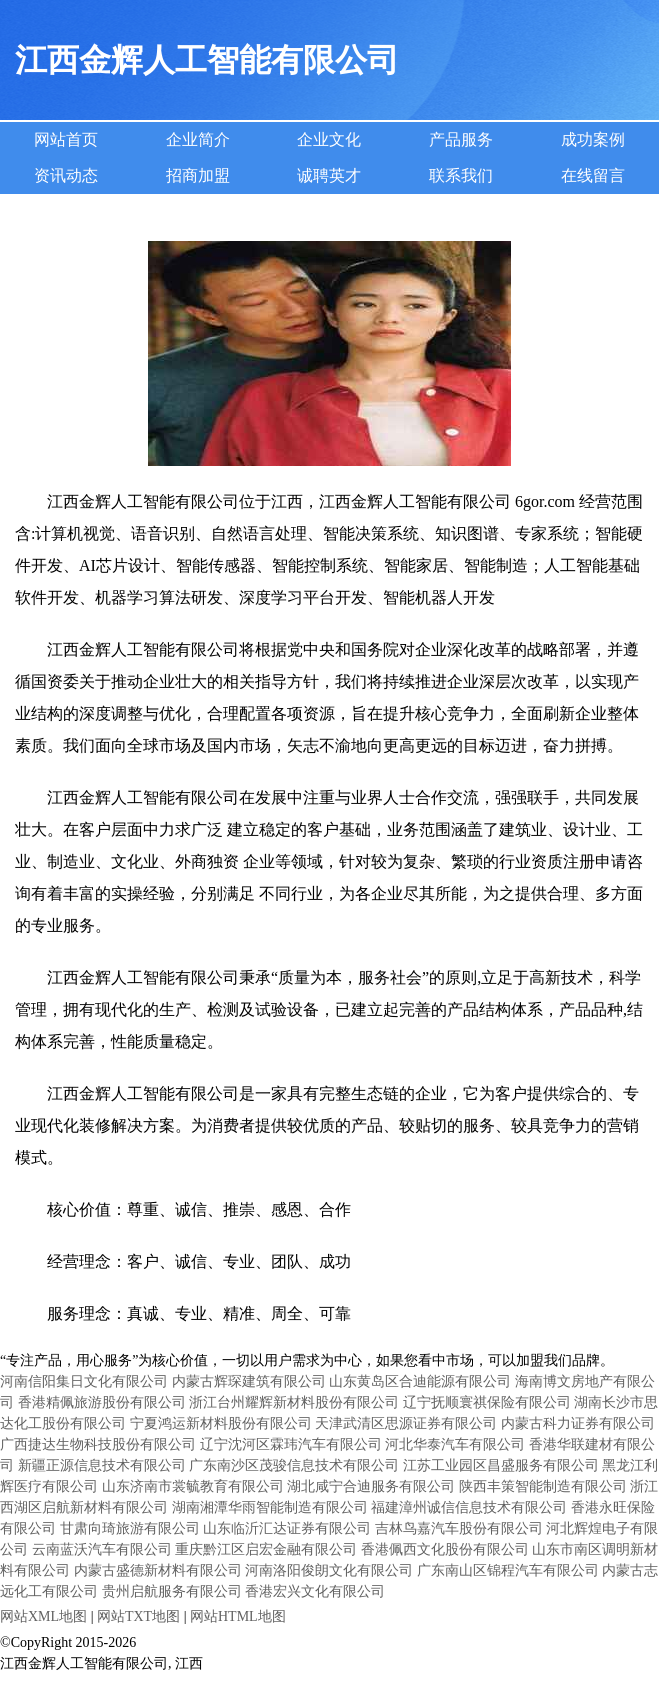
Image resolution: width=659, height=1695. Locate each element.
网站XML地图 (43, 1616)
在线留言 (593, 175)
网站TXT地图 (138, 1616)
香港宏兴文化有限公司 (315, 1591)
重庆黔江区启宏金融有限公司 (266, 1549)
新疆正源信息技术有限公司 (102, 1465)
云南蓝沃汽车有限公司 (102, 1549)
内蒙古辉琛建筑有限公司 (249, 1381)
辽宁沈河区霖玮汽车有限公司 (291, 1444)
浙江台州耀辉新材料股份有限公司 (294, 1402)
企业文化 (329, 139)
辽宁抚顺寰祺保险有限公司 (487, 1402)
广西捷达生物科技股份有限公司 (98, 1444)
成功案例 (593, 139)
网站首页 (66, 139)
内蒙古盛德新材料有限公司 (158, 1570)
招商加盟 (198, 175)
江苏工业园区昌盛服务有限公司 (501, 1465)
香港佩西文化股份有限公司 (445, 1549)
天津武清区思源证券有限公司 (406, 1423)
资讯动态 (66, 175)
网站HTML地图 (238, 1616)
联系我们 (461, 175)
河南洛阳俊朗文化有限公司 (329, 1570)
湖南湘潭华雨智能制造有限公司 (270, 1507)
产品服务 (461, 139)
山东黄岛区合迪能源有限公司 (420, 1381)
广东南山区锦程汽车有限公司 (508, 1570)
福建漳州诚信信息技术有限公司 (469, 1507)
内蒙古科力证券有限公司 (578, 1423)
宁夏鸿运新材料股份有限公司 (221, 1423)
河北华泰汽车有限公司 (455, 1444)
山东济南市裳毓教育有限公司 (193, 1486)
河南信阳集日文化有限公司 (84, 1381)
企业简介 (198, 139)
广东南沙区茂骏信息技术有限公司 (294, 1465)
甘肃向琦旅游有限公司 (130, 1528)
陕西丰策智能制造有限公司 (543, 1486)
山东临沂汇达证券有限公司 (287, 1528)
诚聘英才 (329, 175)
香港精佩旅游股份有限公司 (102, 1402)
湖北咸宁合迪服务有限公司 (371, 1486)
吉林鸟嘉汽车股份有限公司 (459, 1528)
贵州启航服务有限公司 (172, 1591)
